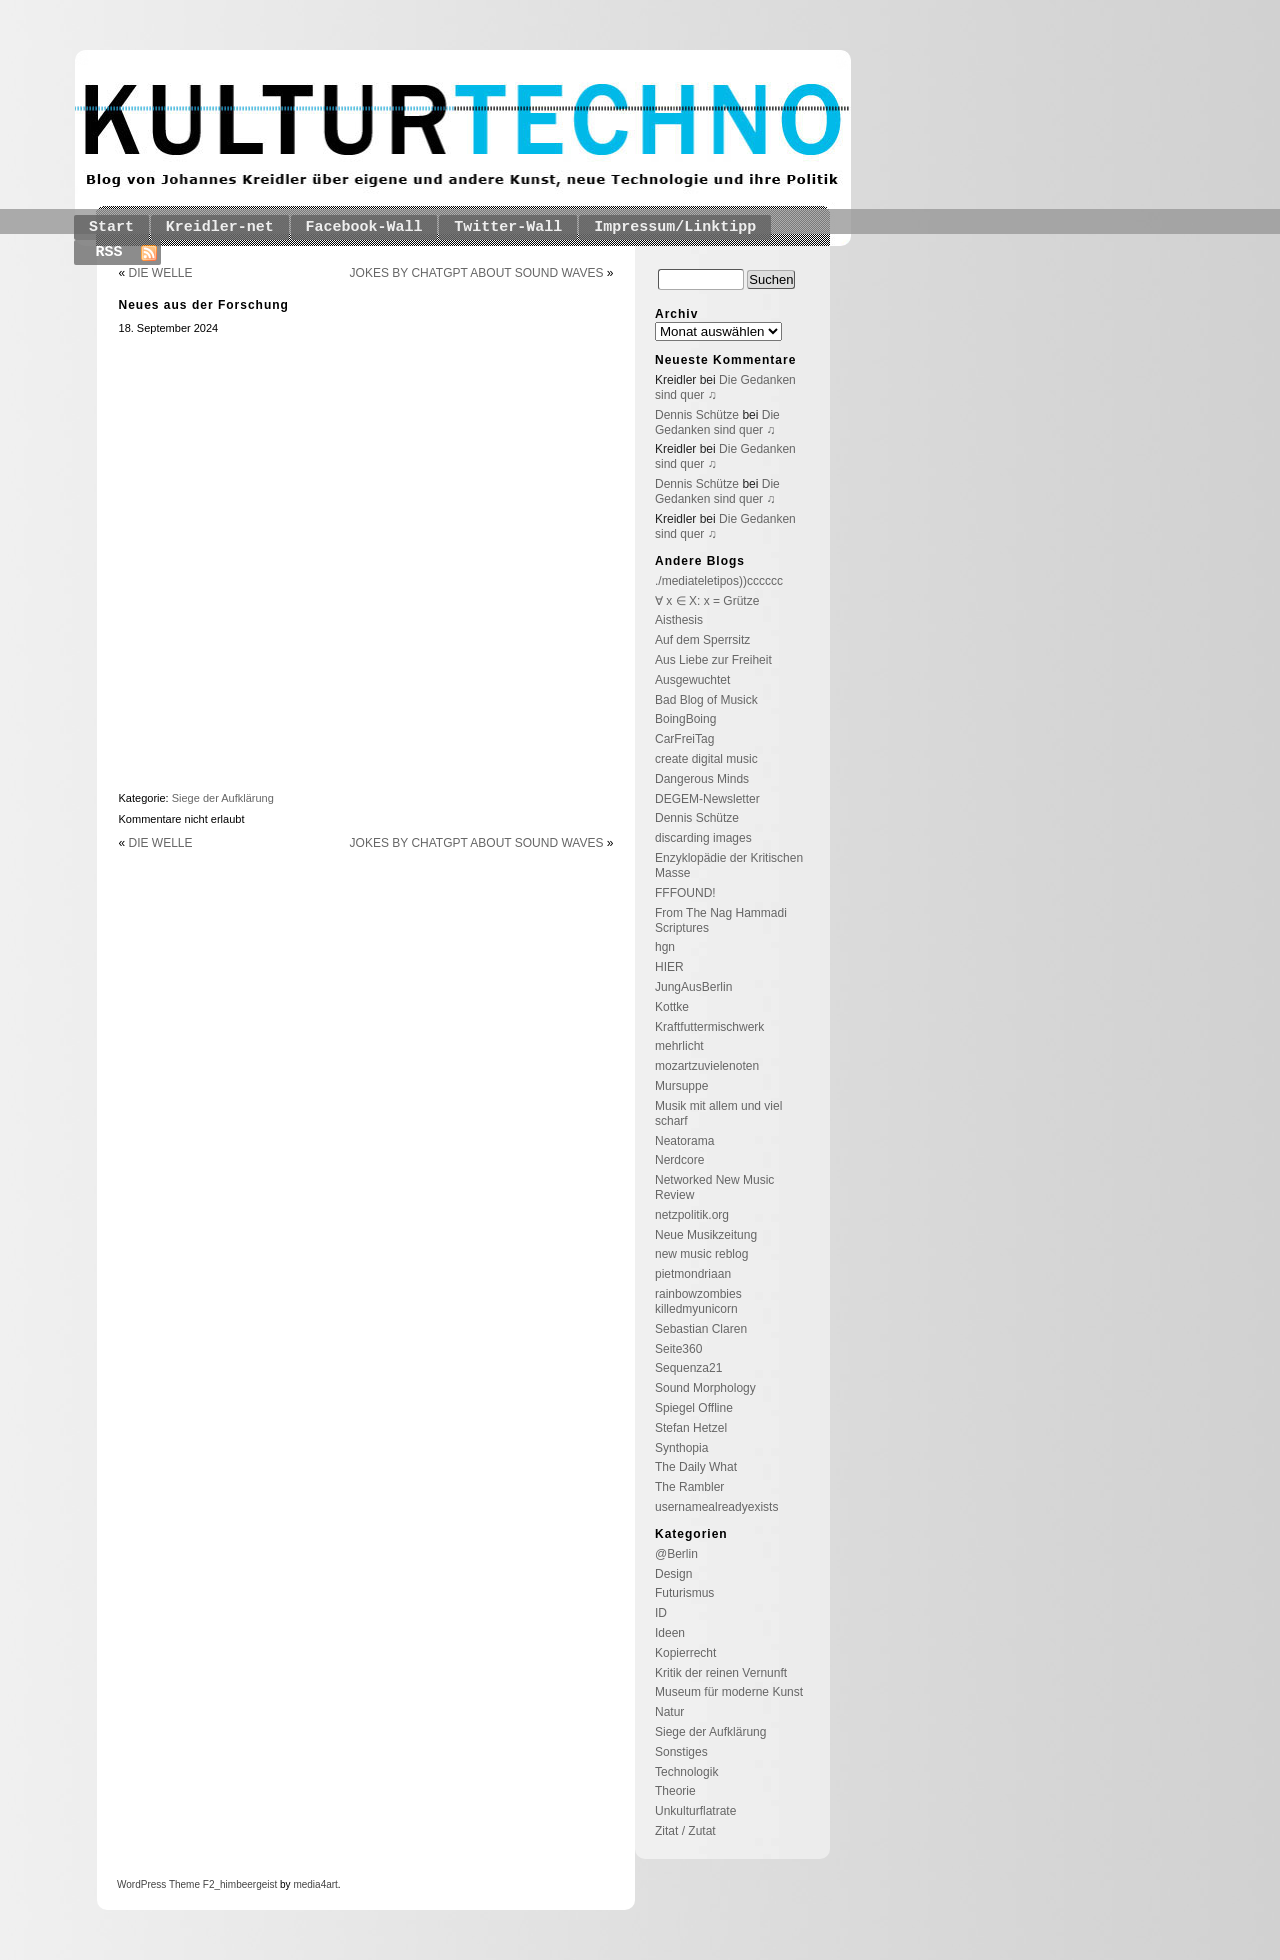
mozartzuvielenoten (707, 1066)
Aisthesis (679, 620)
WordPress (141, 1884)
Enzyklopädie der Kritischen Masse (729, 865)
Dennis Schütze (697, 415)
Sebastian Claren (701, 1329)
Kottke (672, 1007)
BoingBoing (685, 719)
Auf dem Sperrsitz (702, 640)
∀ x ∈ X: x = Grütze (707, 601)
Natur (669, 1712)
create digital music (706, 759)
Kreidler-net (220, 227)
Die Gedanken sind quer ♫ (717, 422)
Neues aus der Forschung (204, 305)
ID (661, 1613)
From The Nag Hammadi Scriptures (721, 920)
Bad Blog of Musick (706, 700)
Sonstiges (681, 1752)
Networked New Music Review (714, 1187)
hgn (665, 947)
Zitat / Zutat (685, 1831)
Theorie (675, 1791)
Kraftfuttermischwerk (709, 1027)
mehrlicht (679, 1046)
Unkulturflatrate (695, 1811)
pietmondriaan (693, 1274)
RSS (109, 252)
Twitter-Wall (508, 227)
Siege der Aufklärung (223, 798)
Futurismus (684, 1593)
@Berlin (676, 1554)
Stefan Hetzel (691, 1428)
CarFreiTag (684, 739)
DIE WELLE (161, 273)
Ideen (670, 1633)
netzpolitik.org (692, 1215)
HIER (669, 967)
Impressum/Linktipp (675, 227)
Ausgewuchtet (692, 680)
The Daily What (696, 1467)
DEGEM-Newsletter (707, 799)
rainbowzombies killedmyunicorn (698, 1301)
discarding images (703, 838)
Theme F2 (190, 1884)
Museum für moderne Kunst (729, 1692)
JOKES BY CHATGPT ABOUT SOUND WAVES (477, 273)
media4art (315, 1884)
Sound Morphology (705, 1388)
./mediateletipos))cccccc (719, 581)
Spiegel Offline (694, 1408)
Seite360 (678, 1349)
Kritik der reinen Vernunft (721, 1673)
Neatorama (684, 1141)
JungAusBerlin (693, 987)
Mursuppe (681, 1086)
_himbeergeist (245, 1884)
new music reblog (701, 1254)
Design (673, 1574)
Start (111, 227)
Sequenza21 (688, 1368)
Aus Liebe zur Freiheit (713, 660)
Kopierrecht (685, 1653)
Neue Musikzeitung (706, 1235)
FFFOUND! (685, 893)
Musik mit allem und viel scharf (718, 1113)
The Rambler (689, 1487)
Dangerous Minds (702, 779)
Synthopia (681, 1448)
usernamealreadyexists (716, 1507)
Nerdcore (679, 1160)
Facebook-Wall (364, 227)
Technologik (686, 1772)
